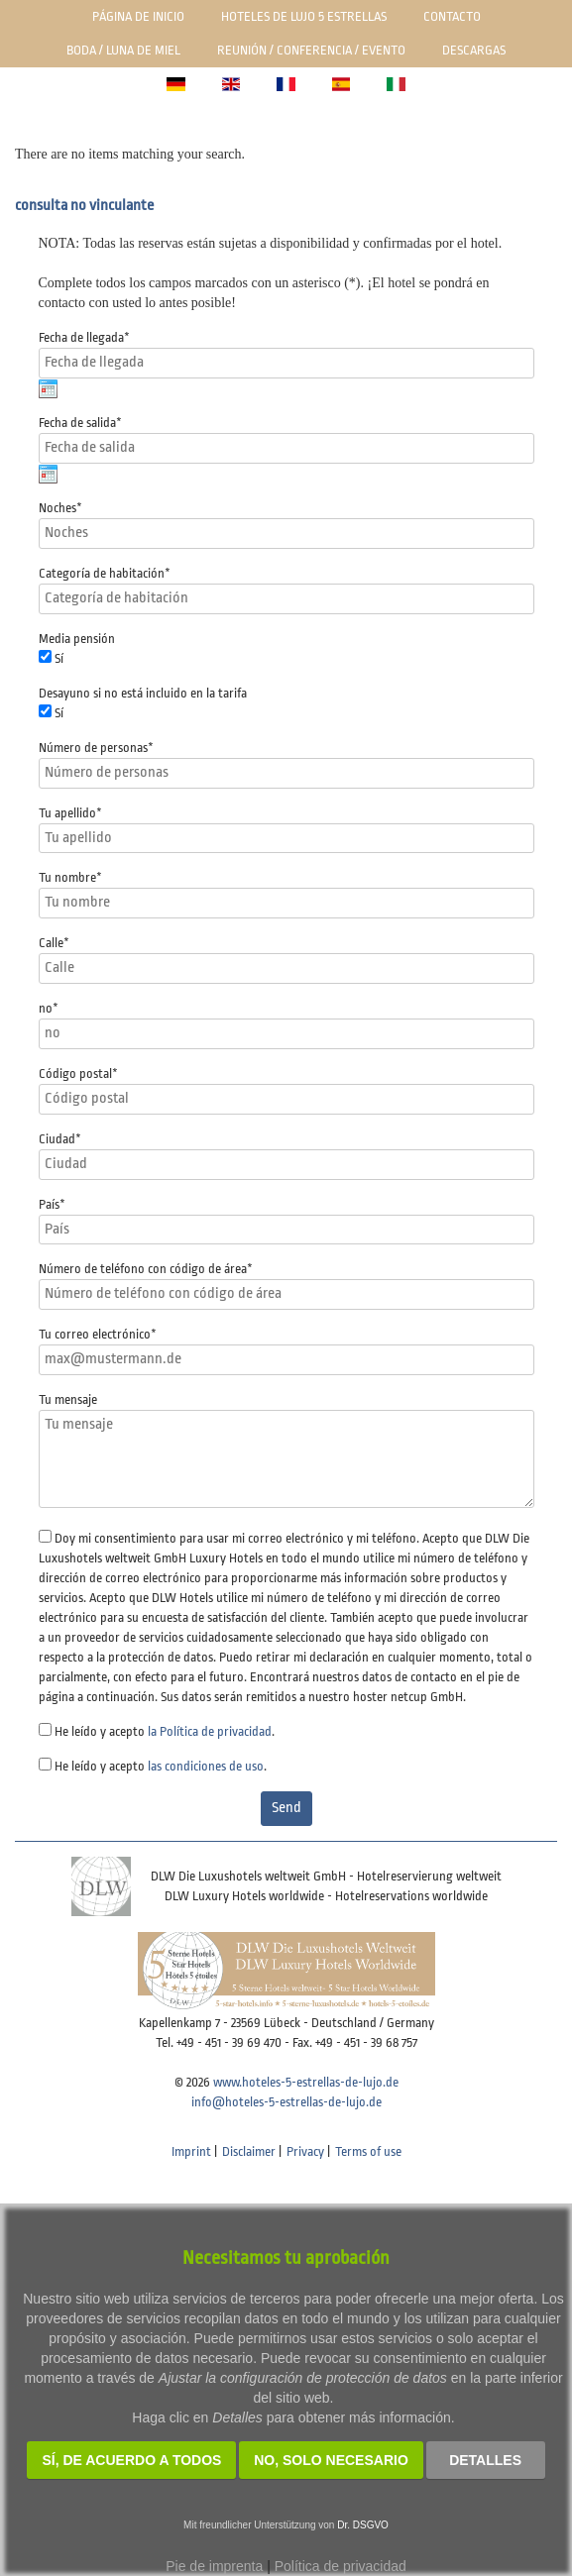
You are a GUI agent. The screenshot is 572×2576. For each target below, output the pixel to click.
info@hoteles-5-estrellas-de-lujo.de (286, 2101)
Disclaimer (249, 2151)
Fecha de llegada (84, 337)
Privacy (305, 2151)
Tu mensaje (68, 1399)
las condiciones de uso (206, 1766)
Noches (60, 507)
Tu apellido (70, 812)
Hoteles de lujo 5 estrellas (304, 16)
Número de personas (96, 747)
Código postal (78, 1073)
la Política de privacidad (210, 1731)
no (48, 1008)
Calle (54, 942)
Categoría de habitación (105, 573)
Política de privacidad (340, 2566)
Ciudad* (60, 1138)
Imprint (191, 2151)
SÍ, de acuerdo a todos (131, 2460)
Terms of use (368, 2151)
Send (286, 1807)
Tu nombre (70, 877)
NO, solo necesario (331, 2460)
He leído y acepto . (165, 1731)
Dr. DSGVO (363, 2525)
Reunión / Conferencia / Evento (311, 50)
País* (52, 1204)
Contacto (452, 16)
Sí (59, 658)
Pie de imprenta (214, 2566)
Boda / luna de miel (123, 50)
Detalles (485, 2460)
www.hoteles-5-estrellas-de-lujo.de (306, 2082)
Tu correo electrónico (98, 1334)
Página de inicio (138, 16)
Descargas (474, 50)
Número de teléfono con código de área (146, 1268)
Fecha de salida (80, 422)
